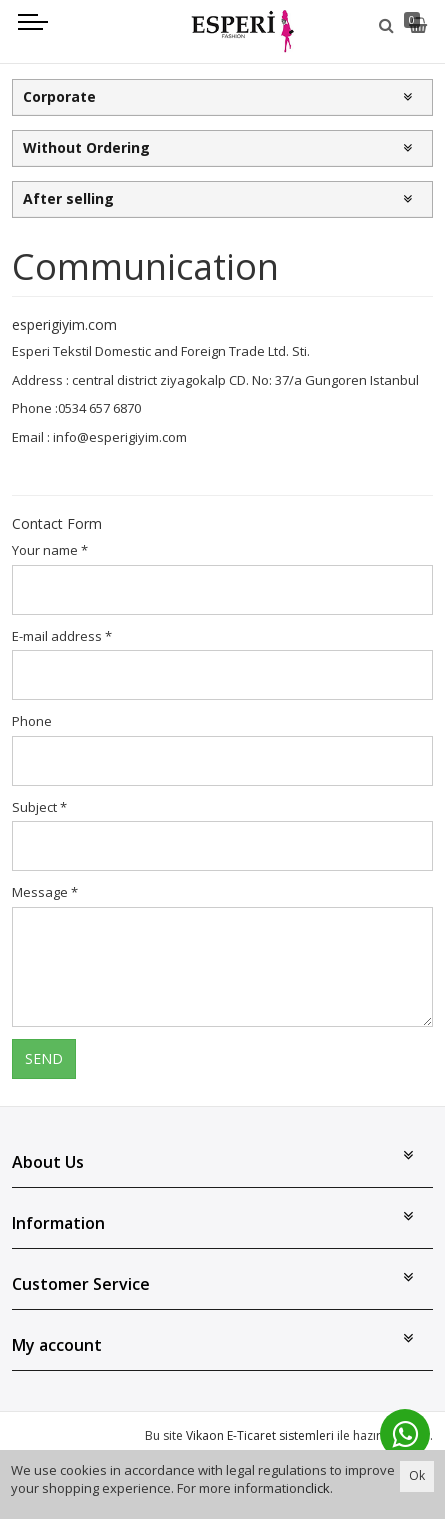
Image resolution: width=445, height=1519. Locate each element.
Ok (417, 1475)
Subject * (39, 807)
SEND (44, 1058)
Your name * (50, 550)
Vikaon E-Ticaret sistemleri (260, 1435)
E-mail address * (62, 636)
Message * (45, 892)
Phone (32, 721)
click (317, 1488)
